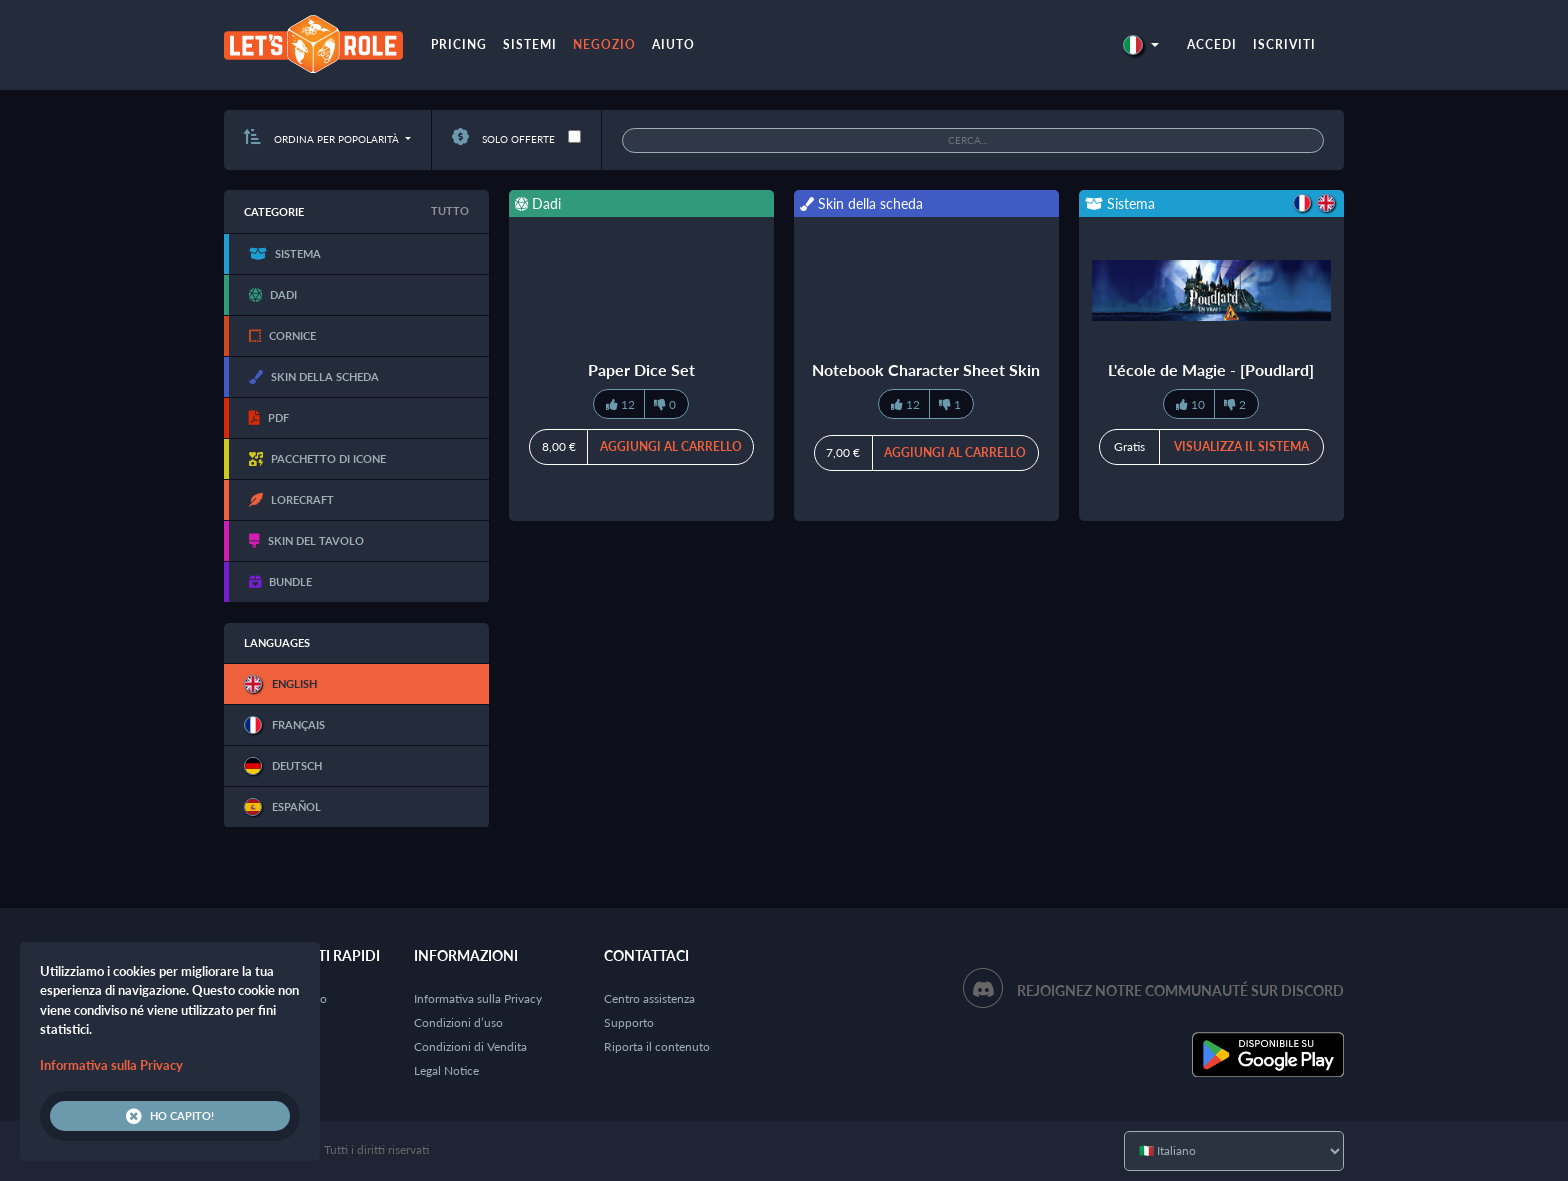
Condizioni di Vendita (470, 1046)
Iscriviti (1284, 44)
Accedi (1212, 44)
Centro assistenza (649, 998)
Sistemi (530, 44)
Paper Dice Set (641, 369)
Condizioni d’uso (458, 1022)
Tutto (450, 210)
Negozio (604, 44)
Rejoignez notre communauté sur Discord (1180, 990)
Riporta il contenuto (657, 1046)
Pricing (459, 44)
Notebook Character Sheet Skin (926, 369)
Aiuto (673, 44)
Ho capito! (170, 1116)
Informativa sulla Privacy (478, 998)
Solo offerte (503, 139)
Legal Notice (446, 1070)
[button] (1141, 44)
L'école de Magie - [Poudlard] (1211, 369)
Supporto (629, 1022)
